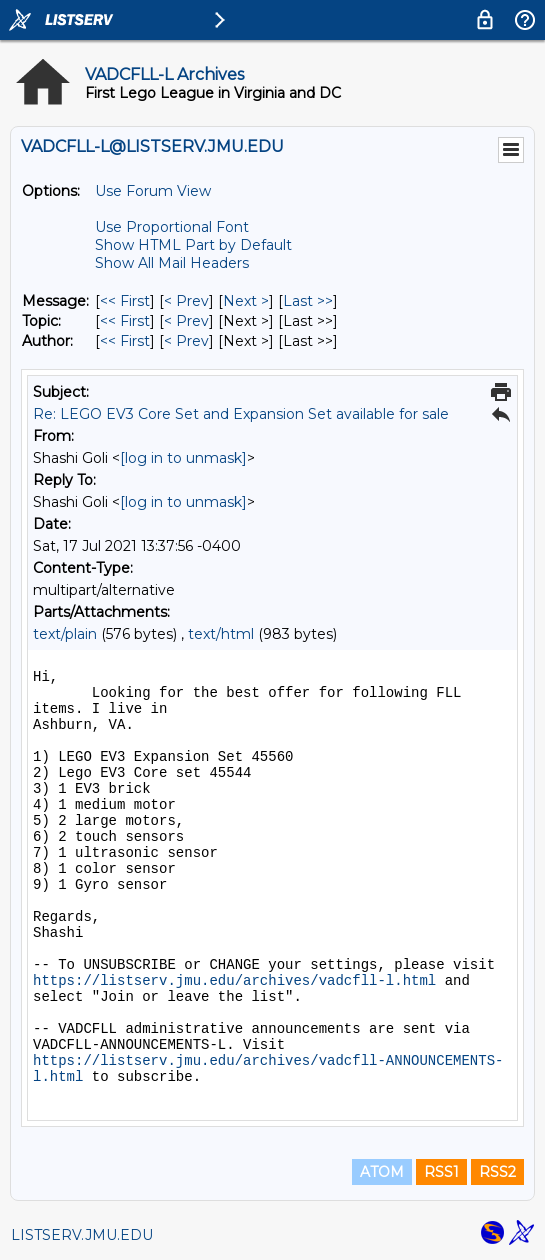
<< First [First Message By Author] (125, 341)
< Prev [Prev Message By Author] (186, 341)
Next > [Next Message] (246, 301)
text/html (221, 634)
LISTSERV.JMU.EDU (82, 1235)
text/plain (65, 634)
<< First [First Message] (125, 301)
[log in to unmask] (183, 458)
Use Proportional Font (172, 227)
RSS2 (497, 1172)
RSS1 (441, 1172)
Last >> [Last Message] (308, 301)
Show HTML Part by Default (193, 245)
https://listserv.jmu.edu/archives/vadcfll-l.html (234, 981)
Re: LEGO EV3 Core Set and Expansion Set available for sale (241, 414)
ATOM (382, 1172)
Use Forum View (153, 191)
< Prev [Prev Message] (186, 301)
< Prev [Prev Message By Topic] (186, 321)
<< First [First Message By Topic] (125, 321)
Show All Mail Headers (172, 263)
